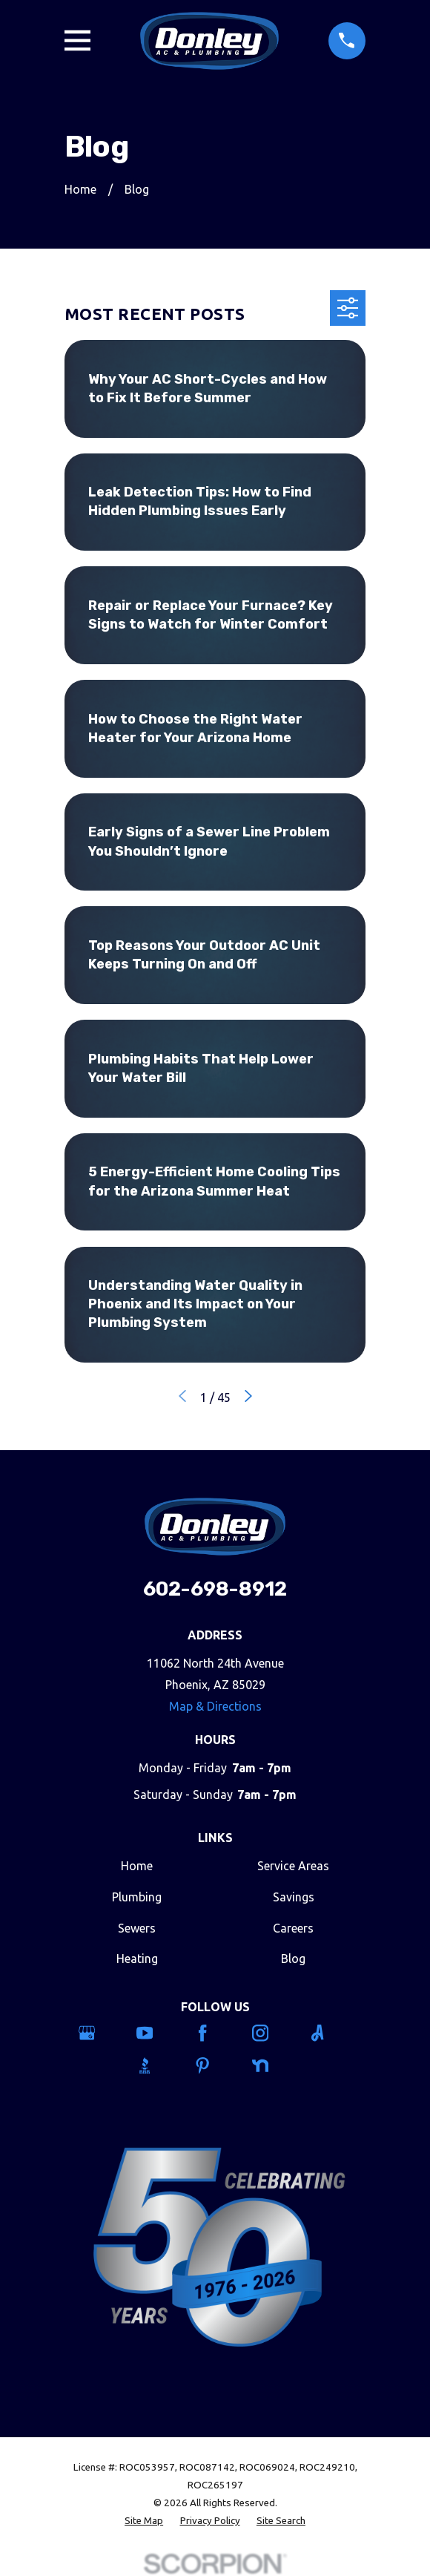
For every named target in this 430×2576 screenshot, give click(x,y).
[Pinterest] (215, 2065)
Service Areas (293, 1865)
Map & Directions (215, 1706)
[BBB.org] (157, 2065)
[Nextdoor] (273, 2065)
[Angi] (330, 2033)
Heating (137, 1958)
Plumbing (137, 1897)
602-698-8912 (215, 1589)
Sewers (137, 1928)
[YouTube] (157, 2033)
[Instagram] (273, 2033)
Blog (293, 1958)
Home (137, 1865)
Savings (293, 1897)
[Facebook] (215, 2033)
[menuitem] (144, 2521)
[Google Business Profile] (100, 2033)
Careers (293, 1928)
